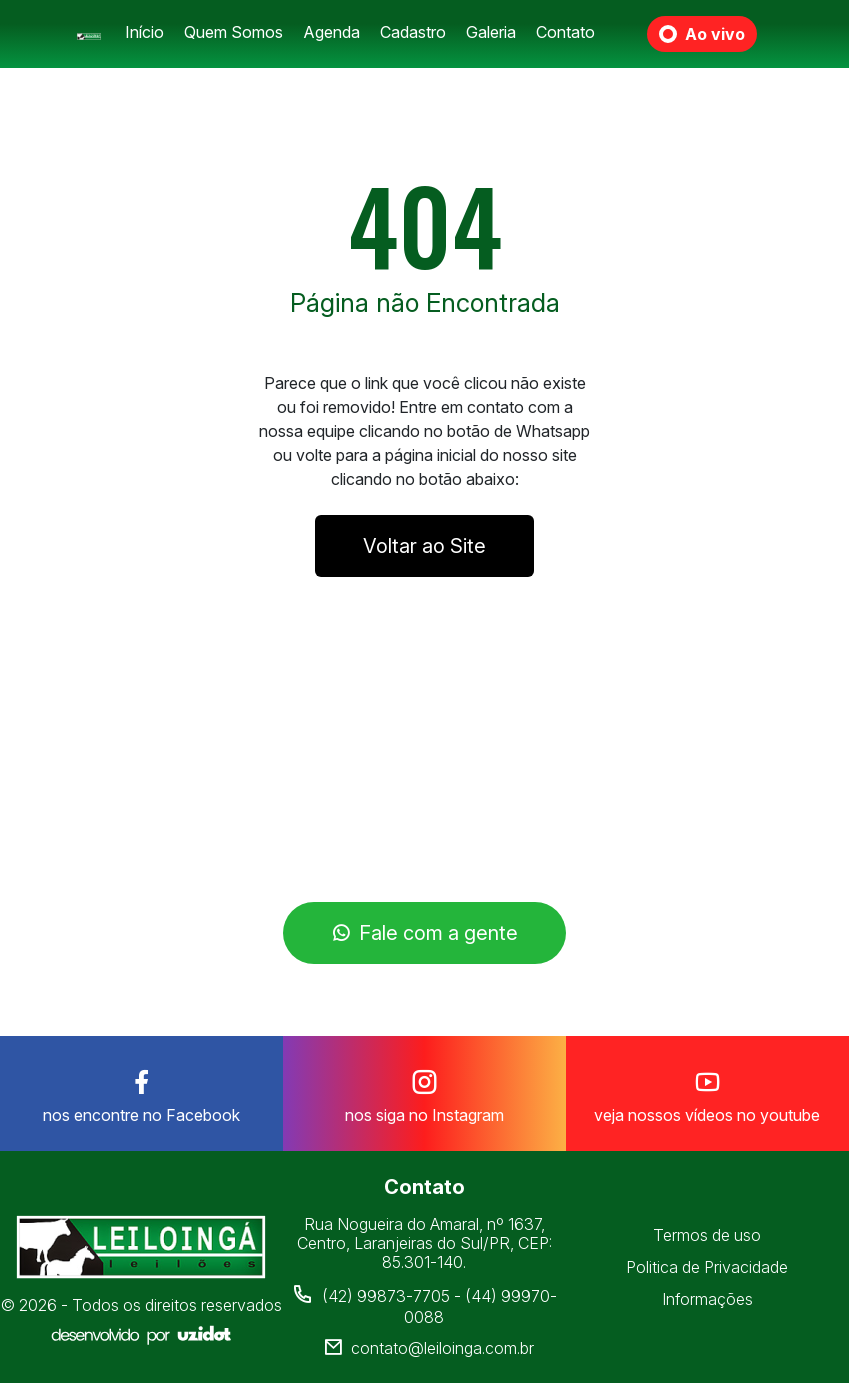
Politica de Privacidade (707, 1267)
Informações (707, 1299)
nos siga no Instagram (424, 1092)
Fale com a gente (424, 933)
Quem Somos (233, 32)
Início (144, 32)
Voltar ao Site (424, 546)
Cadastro (413, 32)
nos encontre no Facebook (141, 1092)
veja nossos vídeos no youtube (707, 1092)
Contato (565, 32)
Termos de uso (707, 1235)
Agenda (331, 32)
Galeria (491, 32)
